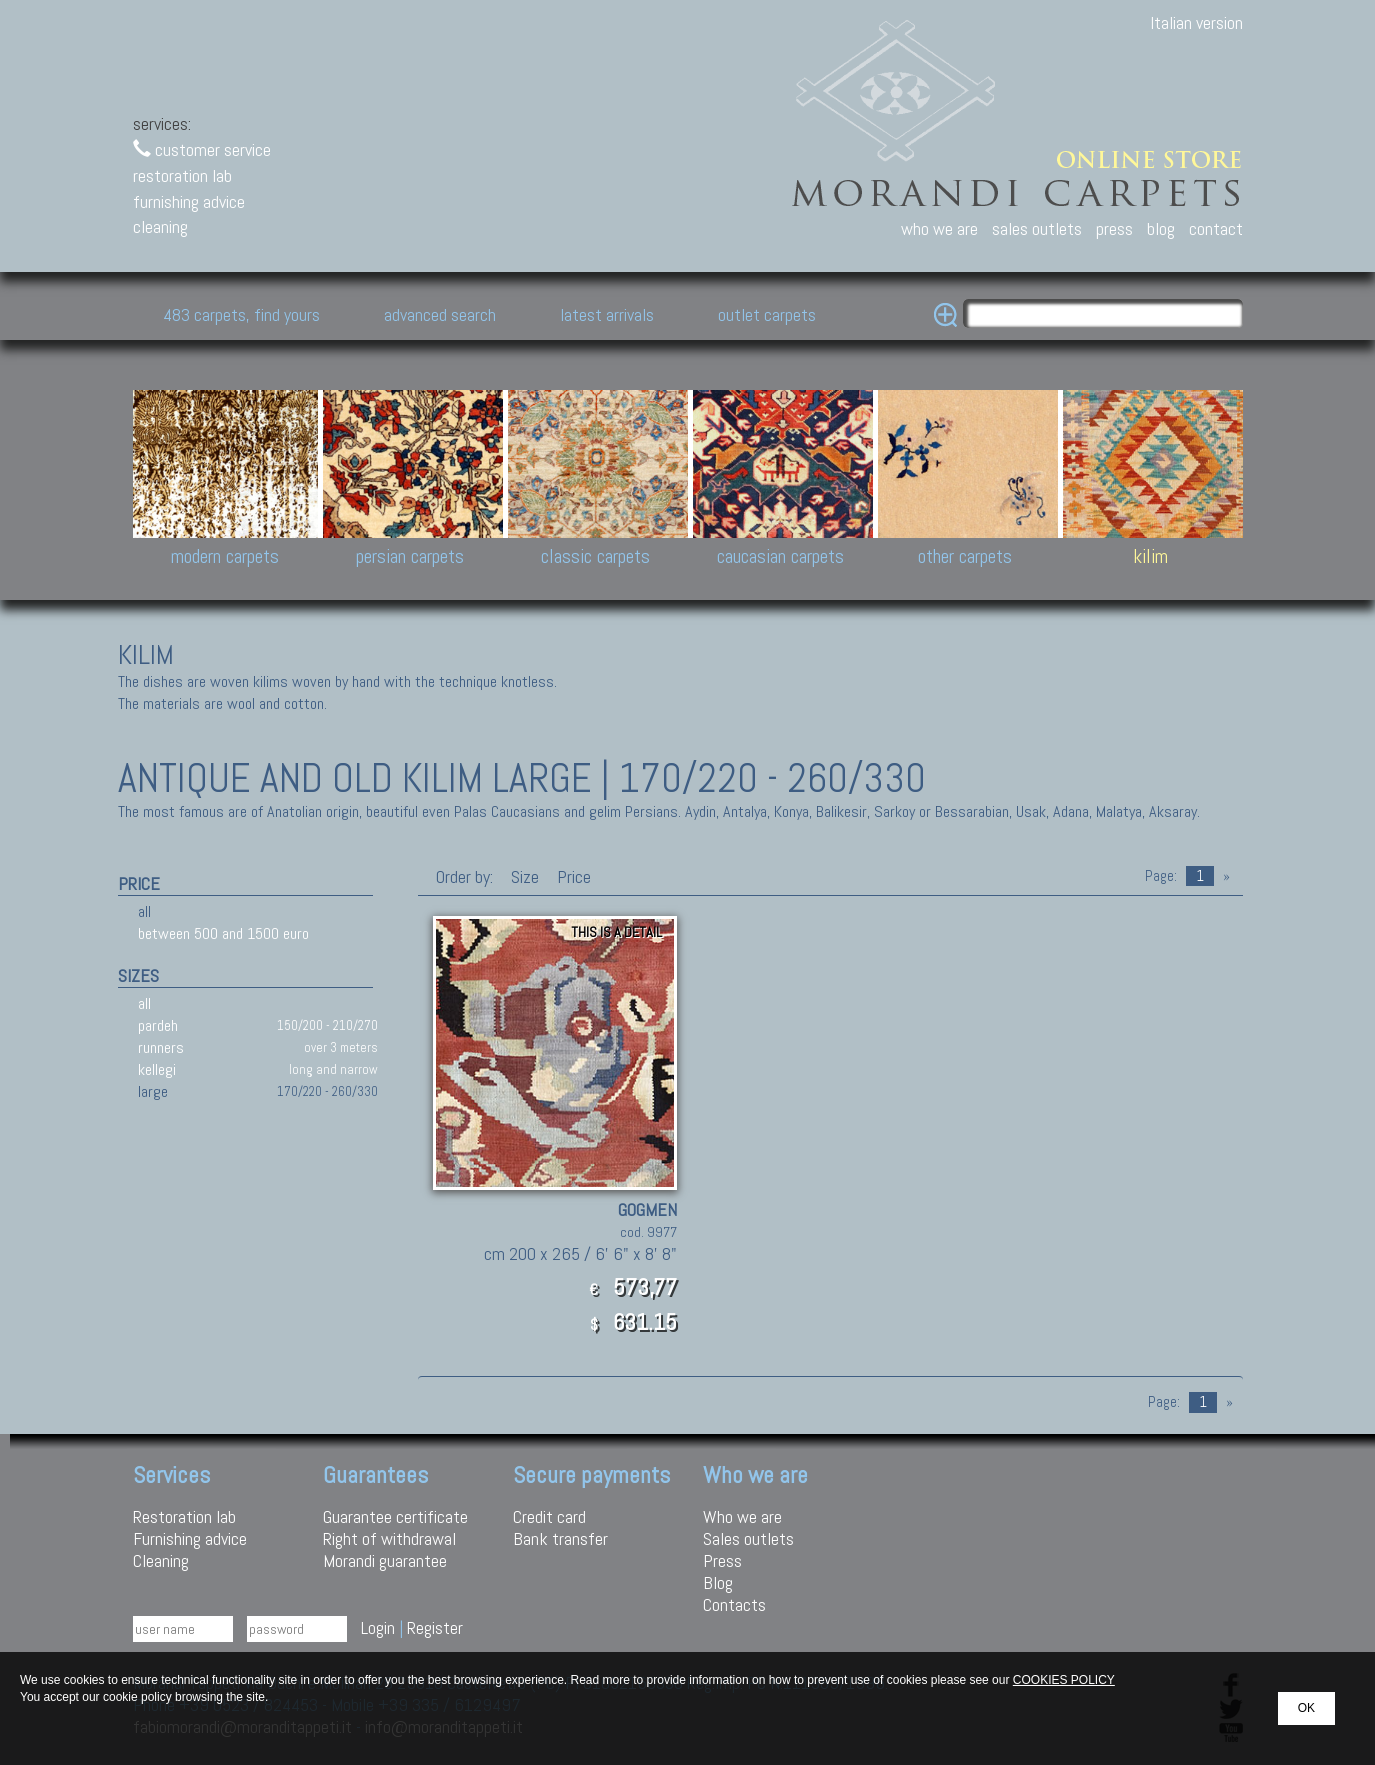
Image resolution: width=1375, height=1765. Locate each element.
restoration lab (182, 175)
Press (722, 1560)
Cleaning (161, 1560)
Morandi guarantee (385, 1560)
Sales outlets (748, 1538)
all (144, 911)
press (1114, 228)
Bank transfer (560, 1538)
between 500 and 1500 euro (223, 933)
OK (1306, 1708)
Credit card (549, 1516)
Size (525, 876)
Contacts (734, 1604)
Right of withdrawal (389, 1538)
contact (1216, 228)
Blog (718, 1582)
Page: (1161, 876)
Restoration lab (184, 1516)
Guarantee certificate (395, 1516)
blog (1161, 228)
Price (572, 876)
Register (435, 1627)
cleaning (160, 226)
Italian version (1196, 22)
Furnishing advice (190, 1538)
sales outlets (1037, 228)
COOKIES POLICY (1064, 1680)
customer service (202, 149)
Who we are (742, 1516)
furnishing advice (189, 201)
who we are (939, 228)
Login (378, 1627)
